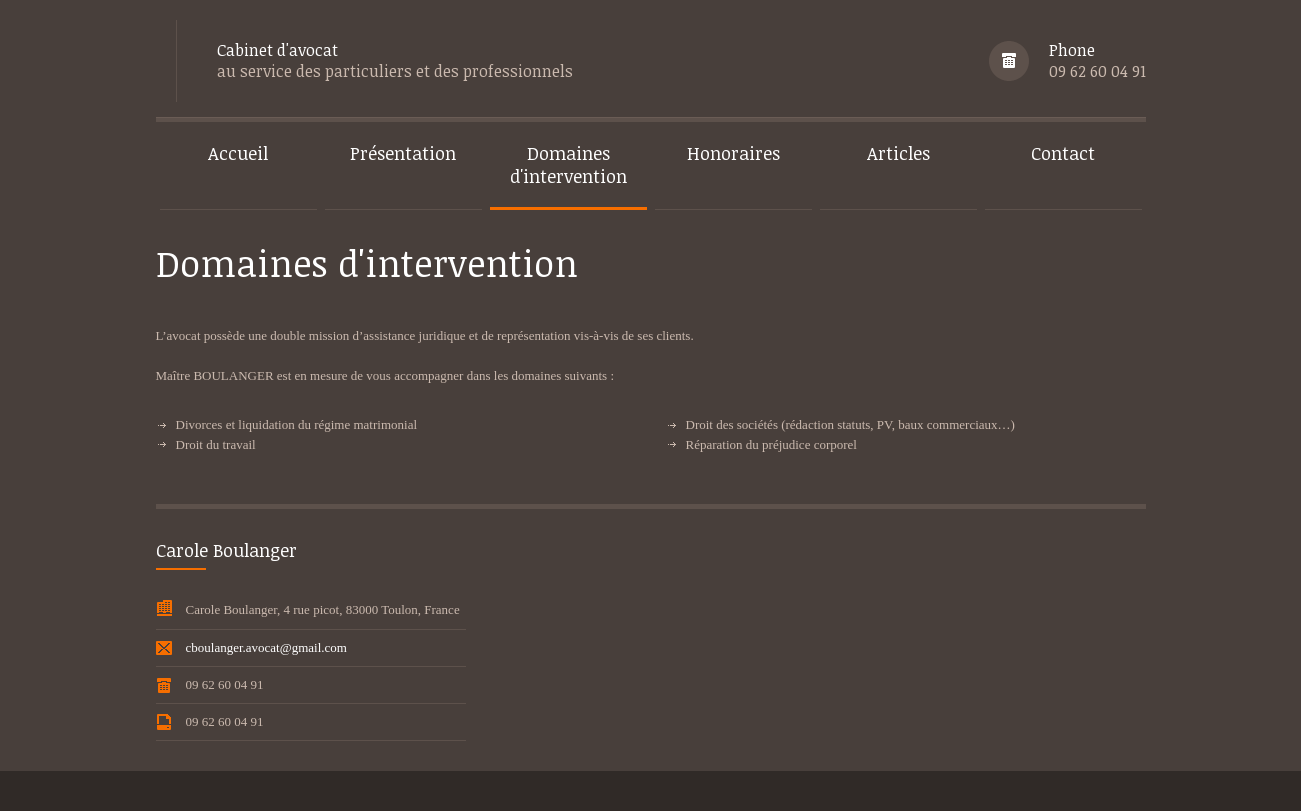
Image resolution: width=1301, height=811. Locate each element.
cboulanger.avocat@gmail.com (266, 647)
